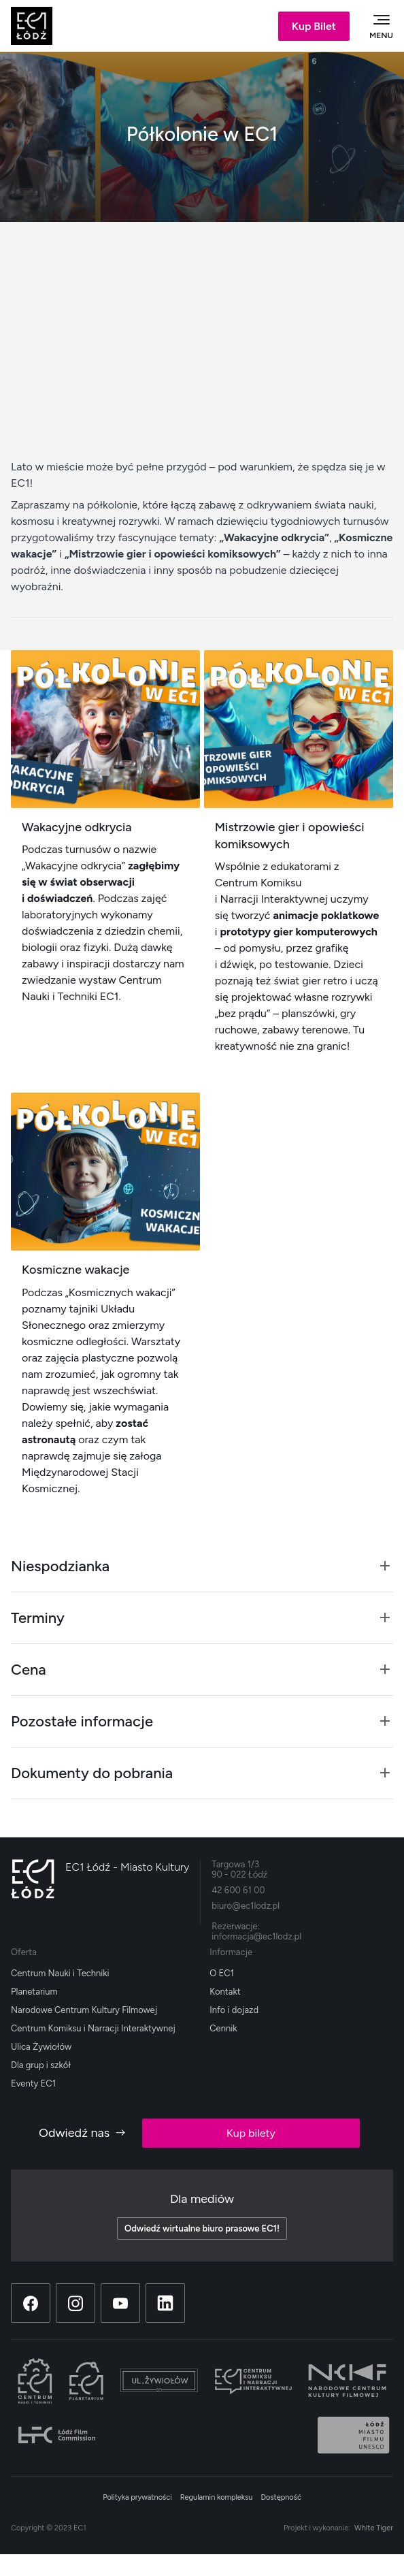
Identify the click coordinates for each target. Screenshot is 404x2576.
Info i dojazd (233, 2010)
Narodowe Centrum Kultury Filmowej (84, 2010)
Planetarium (34, 1991)
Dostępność (280, 2497)
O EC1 (221, 1973)
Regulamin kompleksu (216, 2497)
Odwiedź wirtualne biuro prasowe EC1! (202, 2228)
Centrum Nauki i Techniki (60, 1973)
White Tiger (373, 2528)
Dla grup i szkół (41, 2065)
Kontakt (224, 1991)
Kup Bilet (314, 26)
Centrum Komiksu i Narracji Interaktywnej (93, 2028)
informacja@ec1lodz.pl (256, 1936)
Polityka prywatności (137, 2497)
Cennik (223, 2028)
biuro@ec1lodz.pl (246, 1906)
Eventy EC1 (33, 2083)
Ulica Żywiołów (41, 2047)
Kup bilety (250, 2133)
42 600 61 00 (238, 1890)
